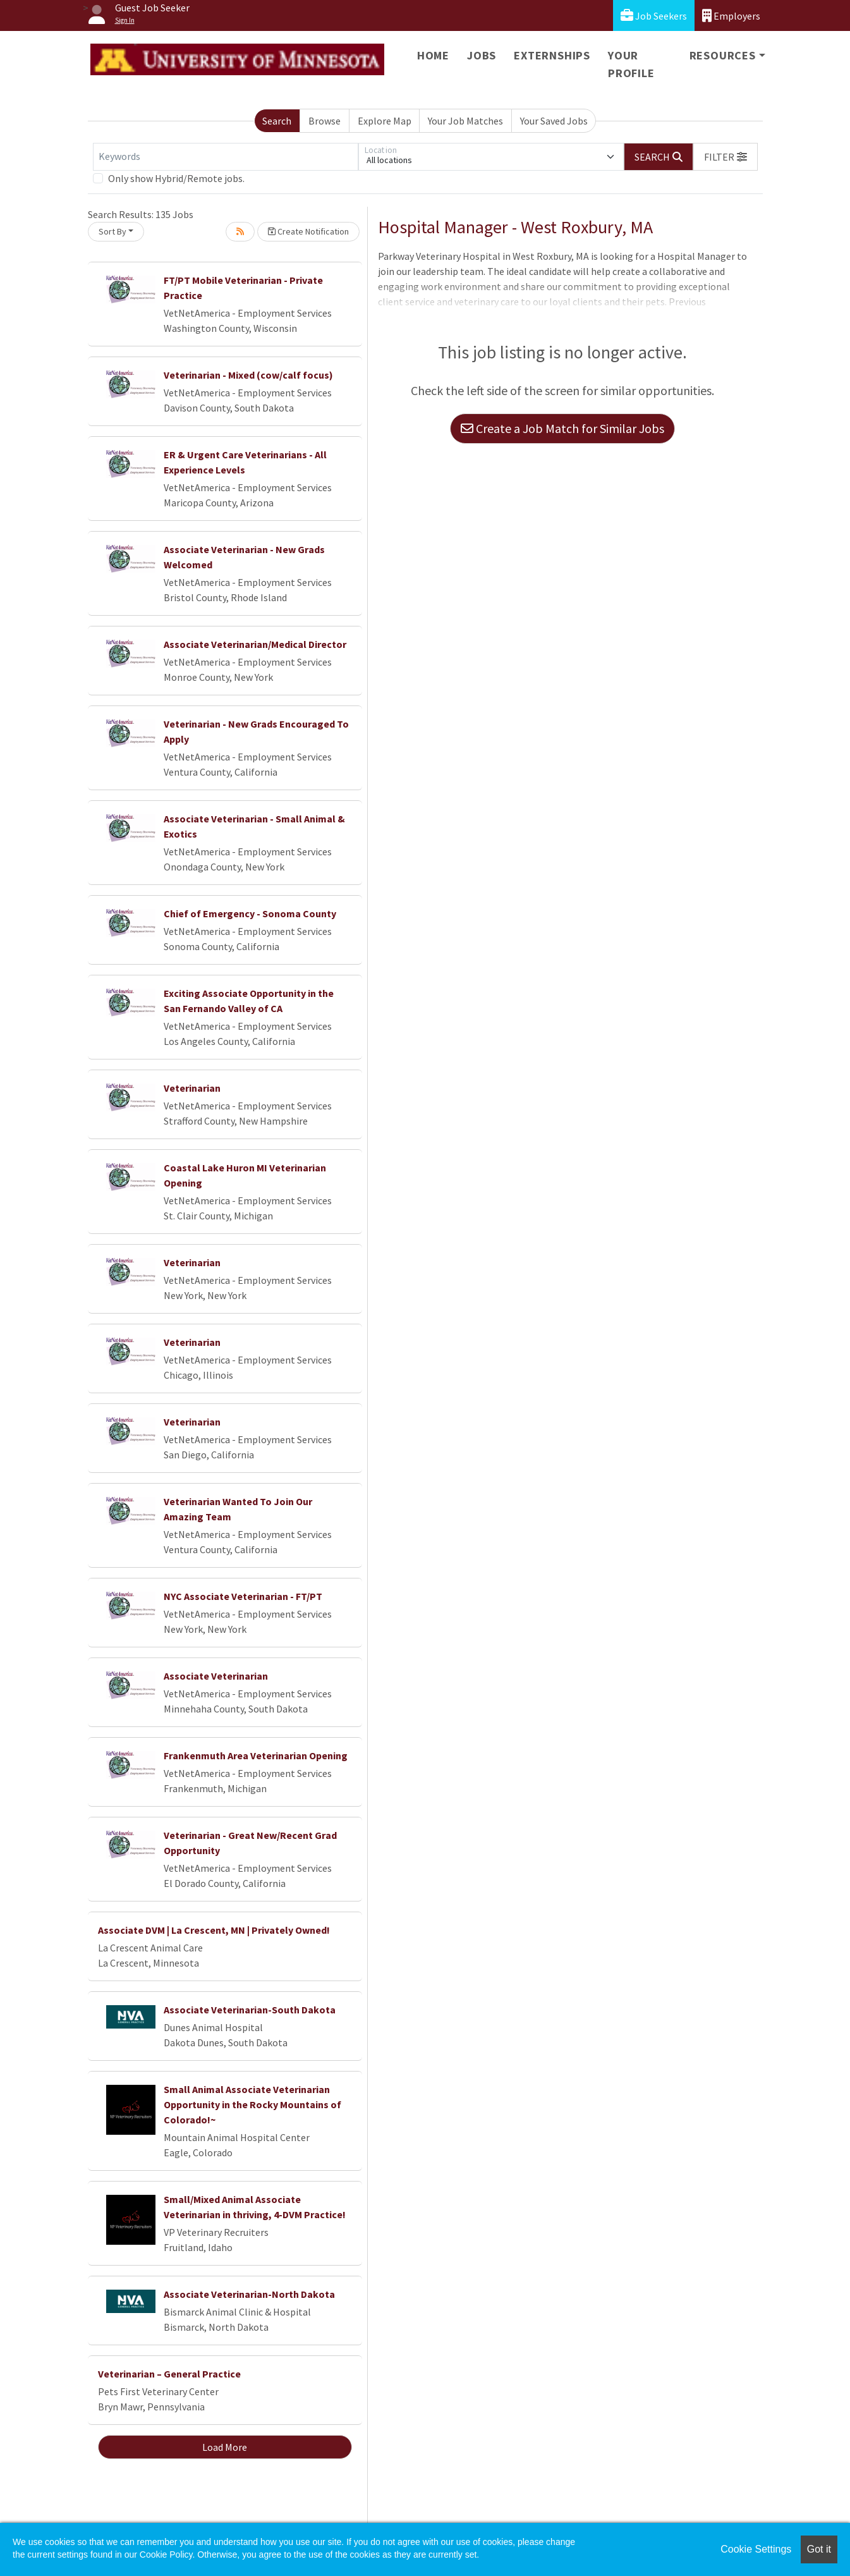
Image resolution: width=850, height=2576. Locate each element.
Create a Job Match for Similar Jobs (562, 428)
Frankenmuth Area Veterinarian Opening (256, 1755)
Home (433, 55)
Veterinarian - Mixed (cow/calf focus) (248, 375)
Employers (731, 15)
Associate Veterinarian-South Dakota (250, 2009)
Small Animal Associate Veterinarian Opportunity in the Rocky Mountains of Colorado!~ (252, 2104)
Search (276, 120)
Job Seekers (654, 15)
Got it (819, 2549)
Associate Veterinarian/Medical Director (255, 644)
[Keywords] (225, 157)
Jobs (481, 55)
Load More (224, 2447)
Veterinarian (192, 1088)
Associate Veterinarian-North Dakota (249, 2294)
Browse (324, 120)
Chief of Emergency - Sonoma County (250, 913)
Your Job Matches (465, 120)
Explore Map (384, 120)
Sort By (112, 231)
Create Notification (308, 231)
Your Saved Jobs (554, 120)
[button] (725, 157)
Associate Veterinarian (216, 1676)
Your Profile (631, 64)
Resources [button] (722, 55)
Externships (552, 55)
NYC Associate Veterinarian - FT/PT (243, 1596)
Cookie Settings (755, 2549)
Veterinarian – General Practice (169, 2373)
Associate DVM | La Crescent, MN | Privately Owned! (214, 1930)
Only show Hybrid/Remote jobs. (176, 178)
